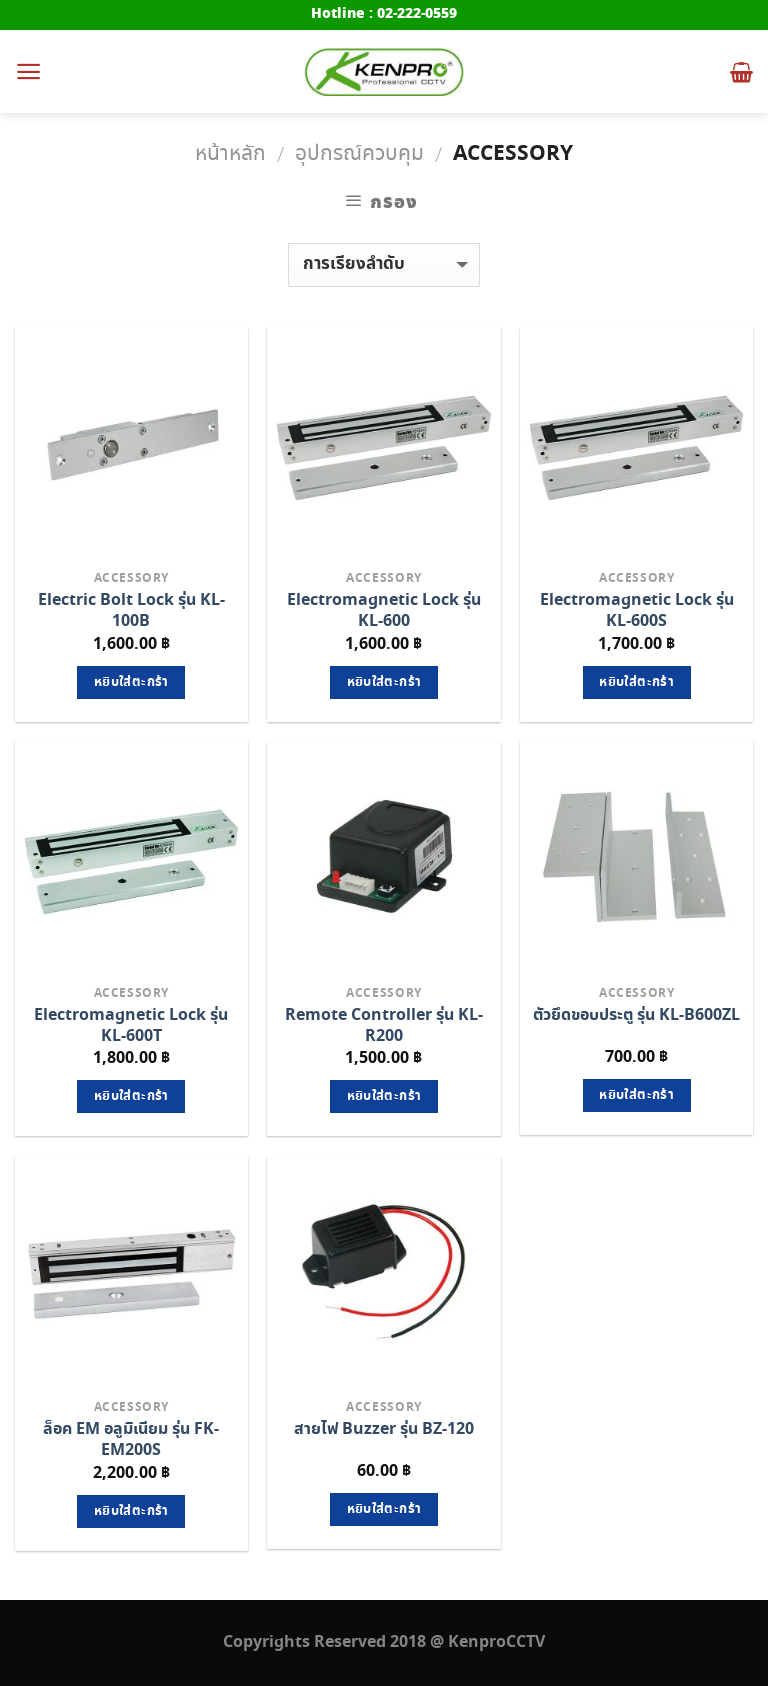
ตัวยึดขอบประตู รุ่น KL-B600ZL (636, 1015)
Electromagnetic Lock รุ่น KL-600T (131, 1026)
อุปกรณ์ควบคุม (359, 154)
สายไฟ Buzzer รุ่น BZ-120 (384, 1429)
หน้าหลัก (230, 154)
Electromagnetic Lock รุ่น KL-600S (637, 611)
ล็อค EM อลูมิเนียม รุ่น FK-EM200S (131, 1440)
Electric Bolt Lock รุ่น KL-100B (131, 611)
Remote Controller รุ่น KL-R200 (384, 1026)
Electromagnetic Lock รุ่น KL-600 (384, 611)
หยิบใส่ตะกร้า (131, 682)
